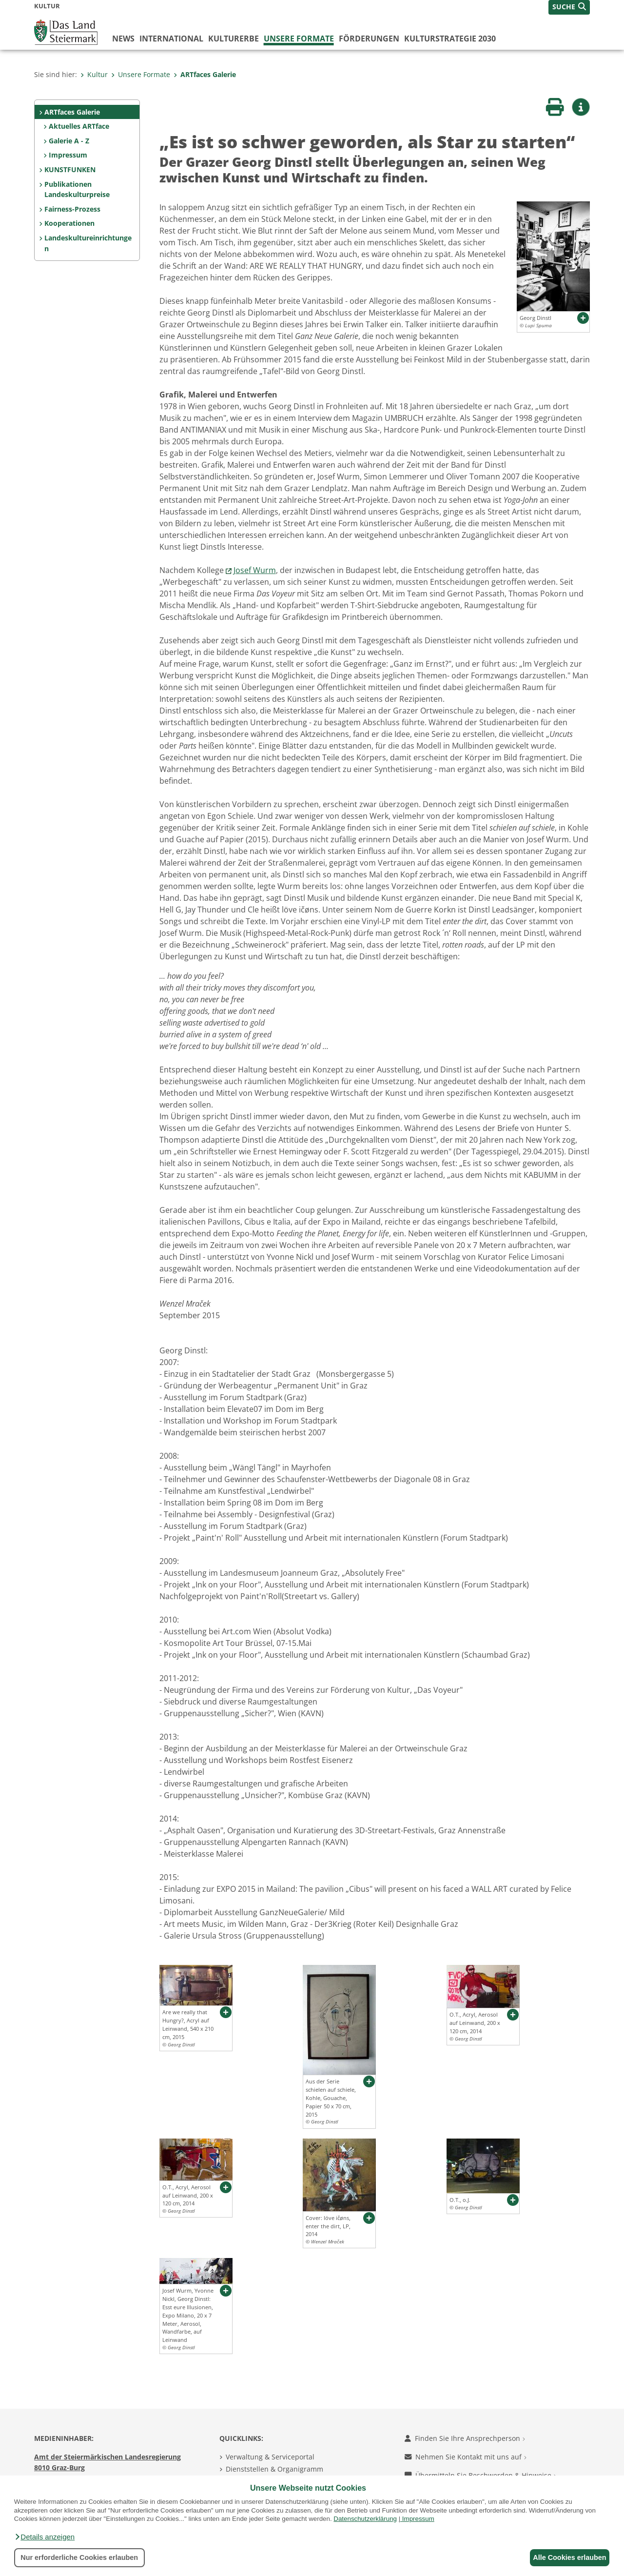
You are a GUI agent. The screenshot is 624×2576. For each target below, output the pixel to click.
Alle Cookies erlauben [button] (566, 2557)
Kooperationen (69, 223)
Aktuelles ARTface (79, 126)
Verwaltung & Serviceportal (270, 2456)
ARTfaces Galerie (205, 74)
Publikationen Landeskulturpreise (77, 189)
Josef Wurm (255, 570)
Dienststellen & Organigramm (274, 2469)
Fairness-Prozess (72, 209)
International (171, 38)
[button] (44, 2537)
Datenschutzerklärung (365, 2518)
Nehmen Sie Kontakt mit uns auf (465, 2456)
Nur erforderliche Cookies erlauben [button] (79, 2557)
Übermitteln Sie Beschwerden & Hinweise (480, 2475)
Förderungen (369, 38)
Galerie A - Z (69, 140)
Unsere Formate (299, 38)
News (123, 38)
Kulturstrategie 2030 (450, 38)
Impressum (418, 2518)
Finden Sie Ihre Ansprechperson (465, 2438)
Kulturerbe (233, 38)
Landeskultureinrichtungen (88, 243)
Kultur (94, 74)
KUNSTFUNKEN (70, 169)
